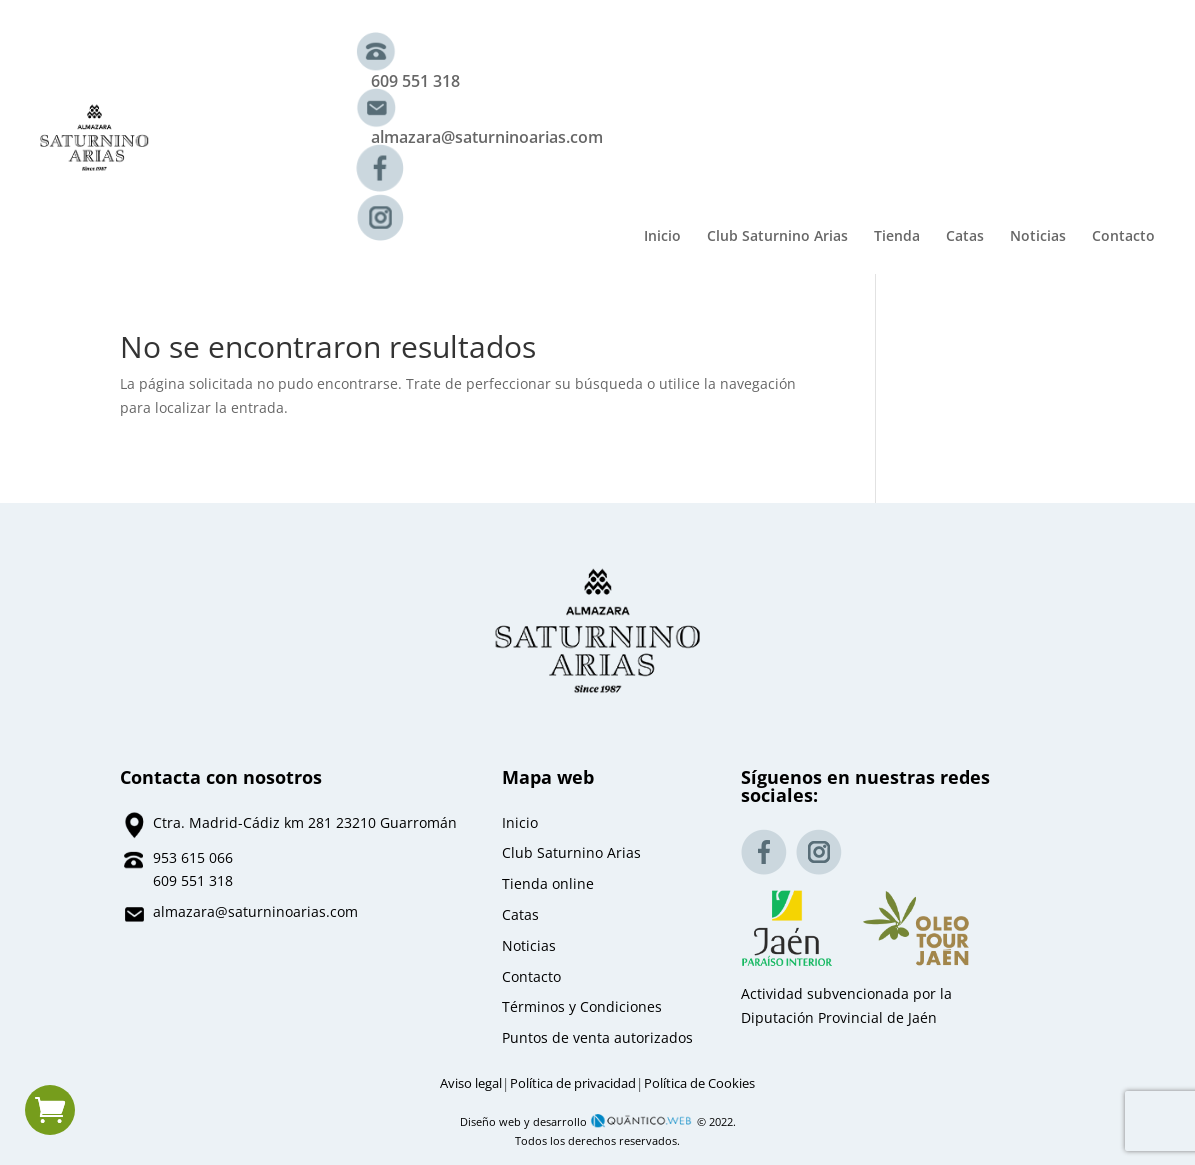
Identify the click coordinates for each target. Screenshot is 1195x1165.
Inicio (662, 237)
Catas (965, 237)
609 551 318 (415, 81)
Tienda (897, 237)
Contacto (1123, 237)
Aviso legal (471, 1083)
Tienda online (548, 883)
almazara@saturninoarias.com (487, 137)
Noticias (1038, 237)
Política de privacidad (573, 1083)
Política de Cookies (699, 1083)
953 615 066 (193, 857)
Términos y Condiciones (582, 1006)
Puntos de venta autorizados (597, 1037)
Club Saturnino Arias (777, 237)
